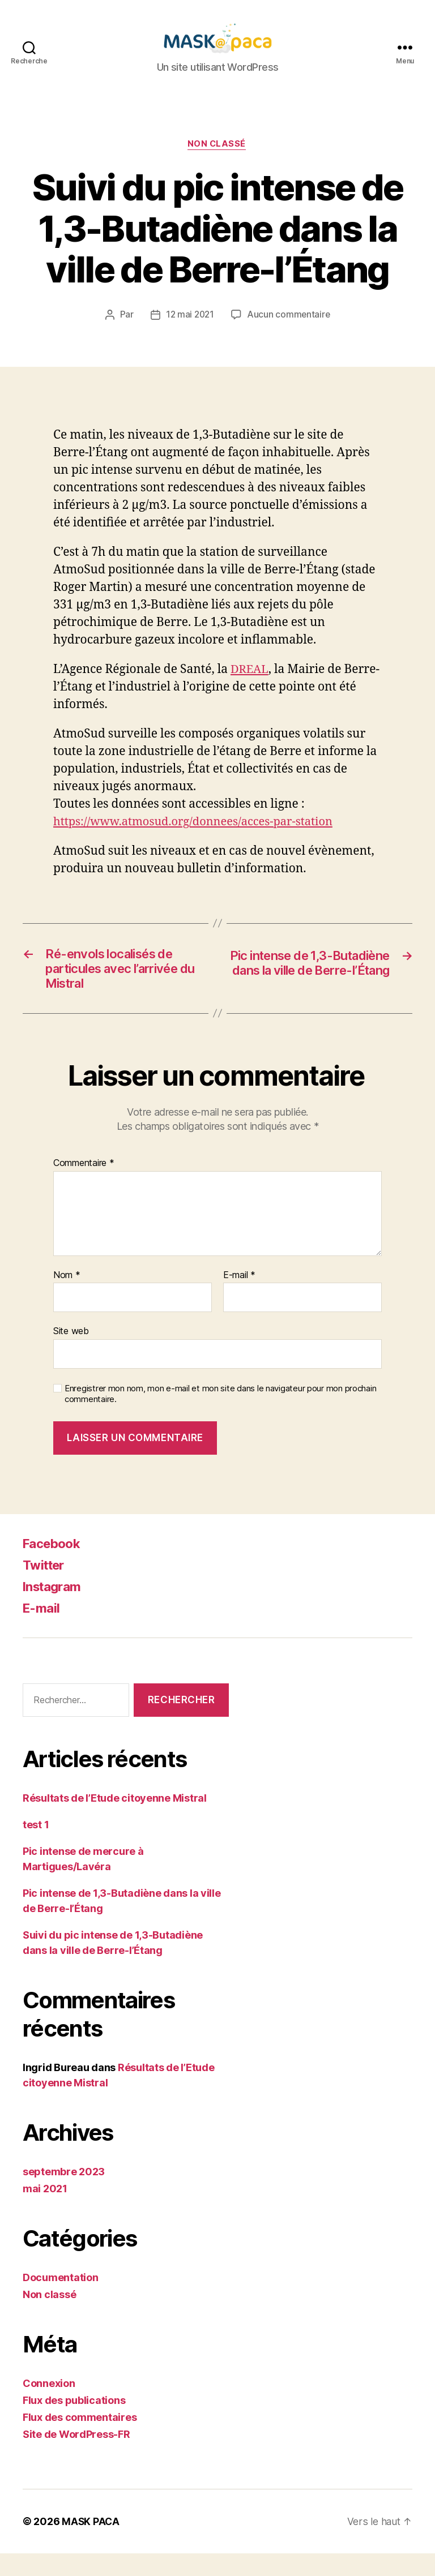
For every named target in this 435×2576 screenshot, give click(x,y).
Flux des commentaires (80, 2440)
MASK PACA (91, 2544)
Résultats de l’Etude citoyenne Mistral (115, 1821)
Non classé (218, 162)
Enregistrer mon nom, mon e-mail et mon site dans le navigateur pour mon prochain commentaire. (220, 1416)
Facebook (54, 1566)
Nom (66, 1298)
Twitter (46, 1588)
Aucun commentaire (289, 332)
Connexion (49, 2406)
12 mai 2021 (189, 332)
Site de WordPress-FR (76, 2457)
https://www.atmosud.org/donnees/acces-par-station (200, 839)
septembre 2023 (64, 2194)
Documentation (61, 2300)
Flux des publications (74, 2423)
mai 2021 (45, 2211)
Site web (71, 1354)
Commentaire (83, 1186)
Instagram (55, 1609)
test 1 (36, 1847)
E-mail (239, 1298)
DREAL (250, 687)
